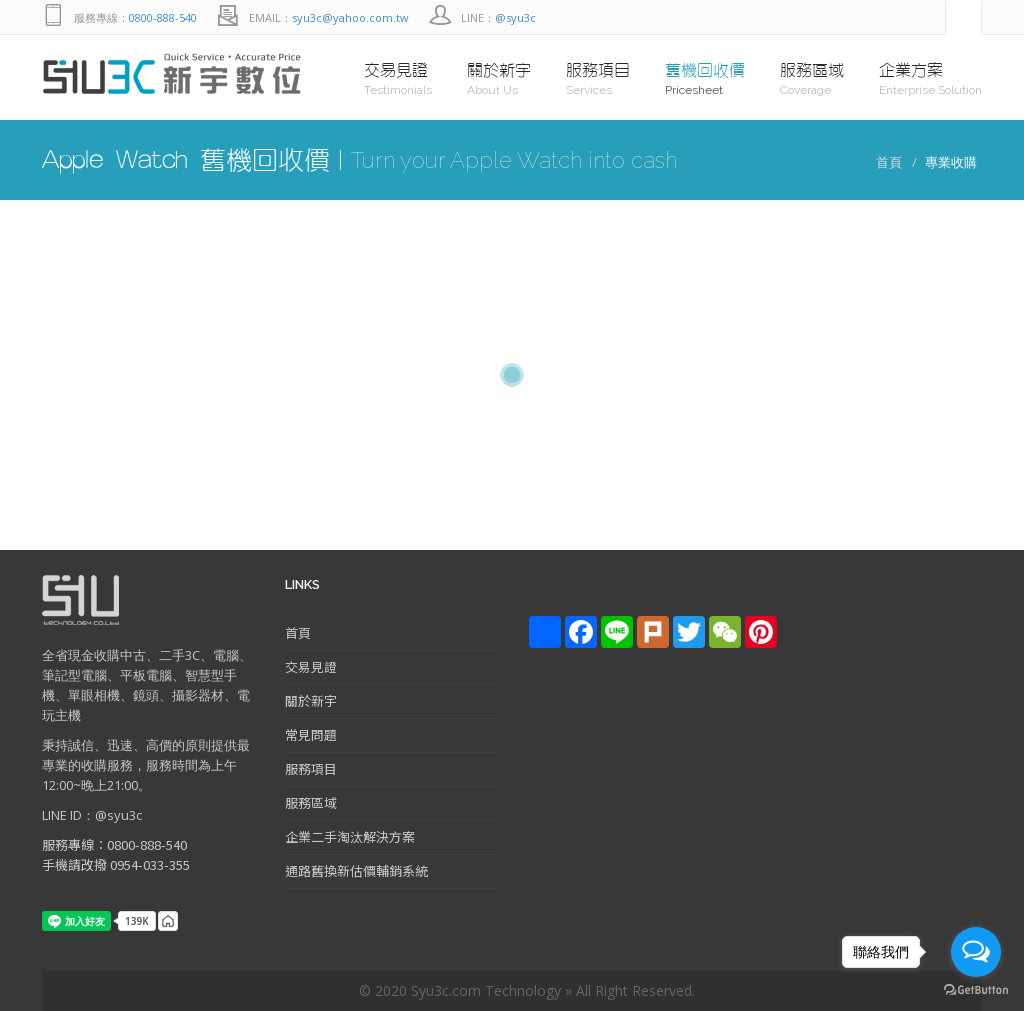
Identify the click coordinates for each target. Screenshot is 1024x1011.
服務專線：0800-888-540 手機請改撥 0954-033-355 (116, 854)
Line (885, 17)
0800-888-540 (163, 17)
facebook (925, 17)
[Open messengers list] (976, 952)
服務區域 (311, 802)
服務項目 (311, 768)
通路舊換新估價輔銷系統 (356, 870)
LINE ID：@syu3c (92, 815)
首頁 (889, 162)
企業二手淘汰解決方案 (350, 836)
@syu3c (515, 17)
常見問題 (311, 734)
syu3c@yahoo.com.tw (350, 17)
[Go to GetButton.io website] (976, 990)
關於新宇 (311, 700)
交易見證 (311, 666)
